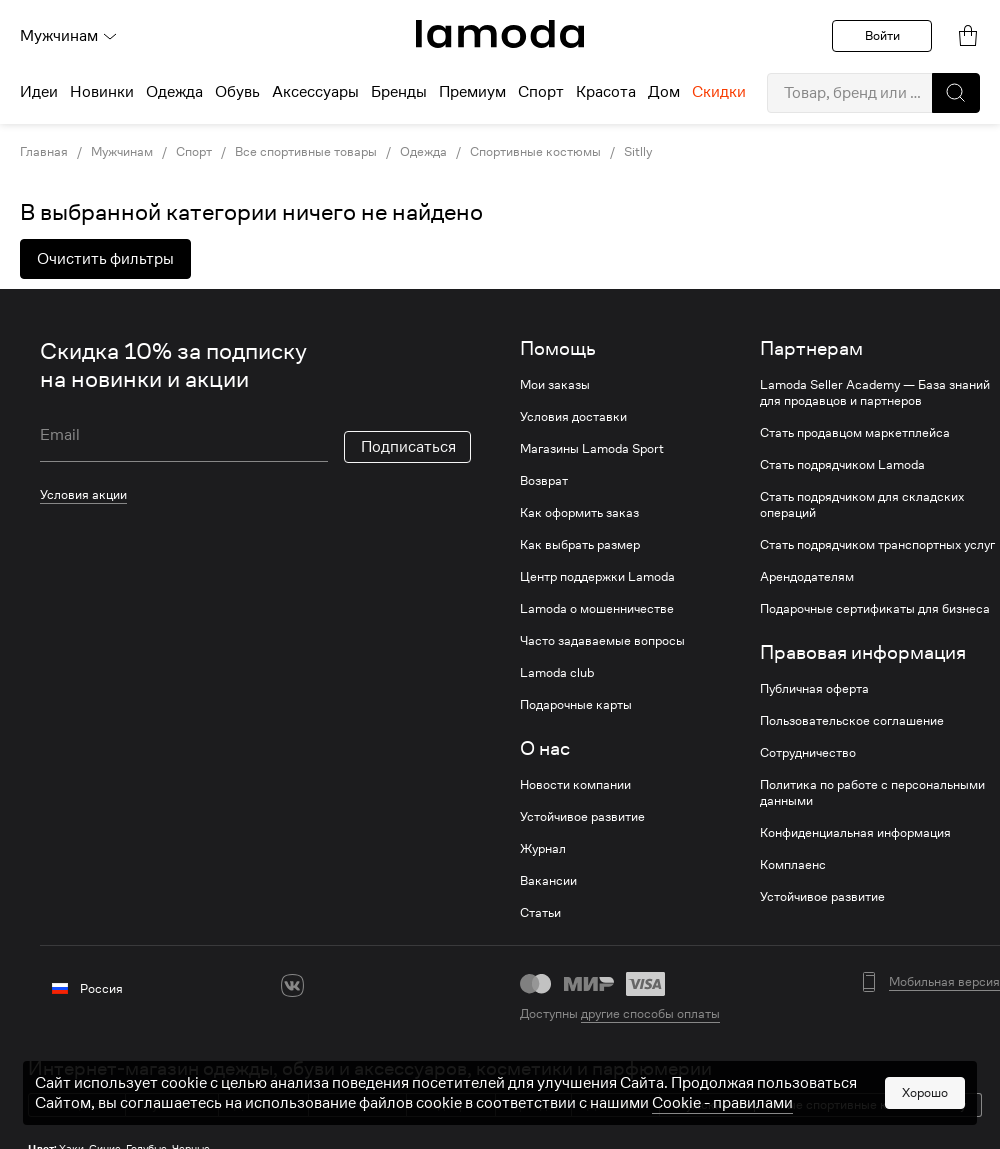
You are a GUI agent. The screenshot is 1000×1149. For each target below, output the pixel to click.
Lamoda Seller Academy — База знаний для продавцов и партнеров (875, 393)
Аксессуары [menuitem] (315, 92)
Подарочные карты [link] (576, 705)
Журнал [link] (543, 849)
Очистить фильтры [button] (105, 259)
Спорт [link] (194, 152)
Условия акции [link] (83, 494)
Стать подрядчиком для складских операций (862, 505)
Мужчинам (69, 36)
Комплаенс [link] (793, 865)
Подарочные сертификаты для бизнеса (875, 609)
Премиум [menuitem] (472, 92)
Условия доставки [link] (573, 417)
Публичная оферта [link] (814, 689)
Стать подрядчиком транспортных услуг (877, 545)
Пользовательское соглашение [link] (852, 721)
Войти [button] (882, 35)
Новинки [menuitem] (102, 92)
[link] (500, 34)
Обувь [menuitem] (237, 92)
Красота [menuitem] (606, 92)
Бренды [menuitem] (399, 92)
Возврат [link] (544, 481)
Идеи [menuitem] (39, 92)
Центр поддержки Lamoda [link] (597, 577)
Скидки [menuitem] (719, 92)
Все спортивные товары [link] (306, 152)
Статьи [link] (540, 913)
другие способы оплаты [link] (650, 1013)
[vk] (292, 985)
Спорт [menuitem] (541, 92)
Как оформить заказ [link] (579, 513)
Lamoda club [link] (557, 673)
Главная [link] (44, 152)
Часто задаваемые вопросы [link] (602, 641)
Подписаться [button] (408, 447)
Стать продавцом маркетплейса (855, 433)
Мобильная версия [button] (944, 982)
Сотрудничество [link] (808, 753)
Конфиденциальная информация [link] (855, 833)
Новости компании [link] (575, 785)
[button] (956, 93)
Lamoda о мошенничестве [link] (597, 609)
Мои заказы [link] (555, 385)
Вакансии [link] (548, 881)
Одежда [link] (423, 152)
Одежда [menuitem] (174, 92)
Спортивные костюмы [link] (535, 152)
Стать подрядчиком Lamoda (842, 465)
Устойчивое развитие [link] (582, 817)
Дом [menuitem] (664, 92)
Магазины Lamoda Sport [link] (592, 449)
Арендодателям (807, 577)
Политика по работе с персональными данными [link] (872, 793)
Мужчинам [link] (122, 152)
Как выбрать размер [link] (580, 545)
